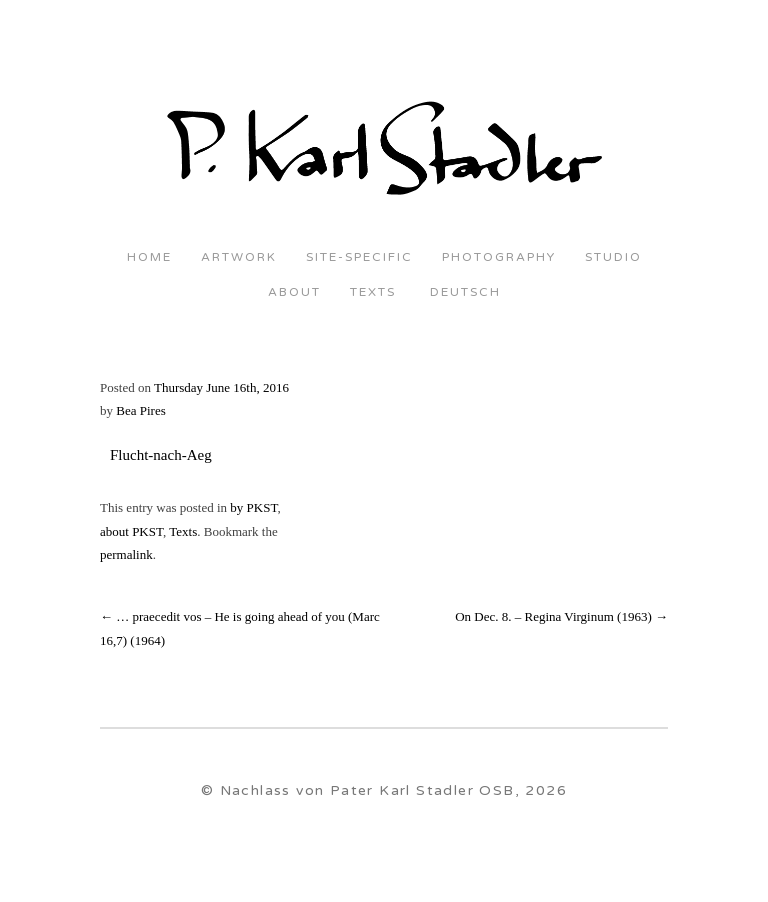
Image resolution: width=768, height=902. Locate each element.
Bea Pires (140, 410)
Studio (613, 257)
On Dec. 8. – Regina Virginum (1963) (561, 616)
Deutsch (463, 292)
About (294, 292)
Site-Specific (359, 257)
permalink (126, 554)
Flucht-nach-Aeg (161, 455)
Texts (373, 292)
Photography (499, 257)
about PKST (131, 531)
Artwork (239, 257)
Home (149, 257)
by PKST (253, 507)
